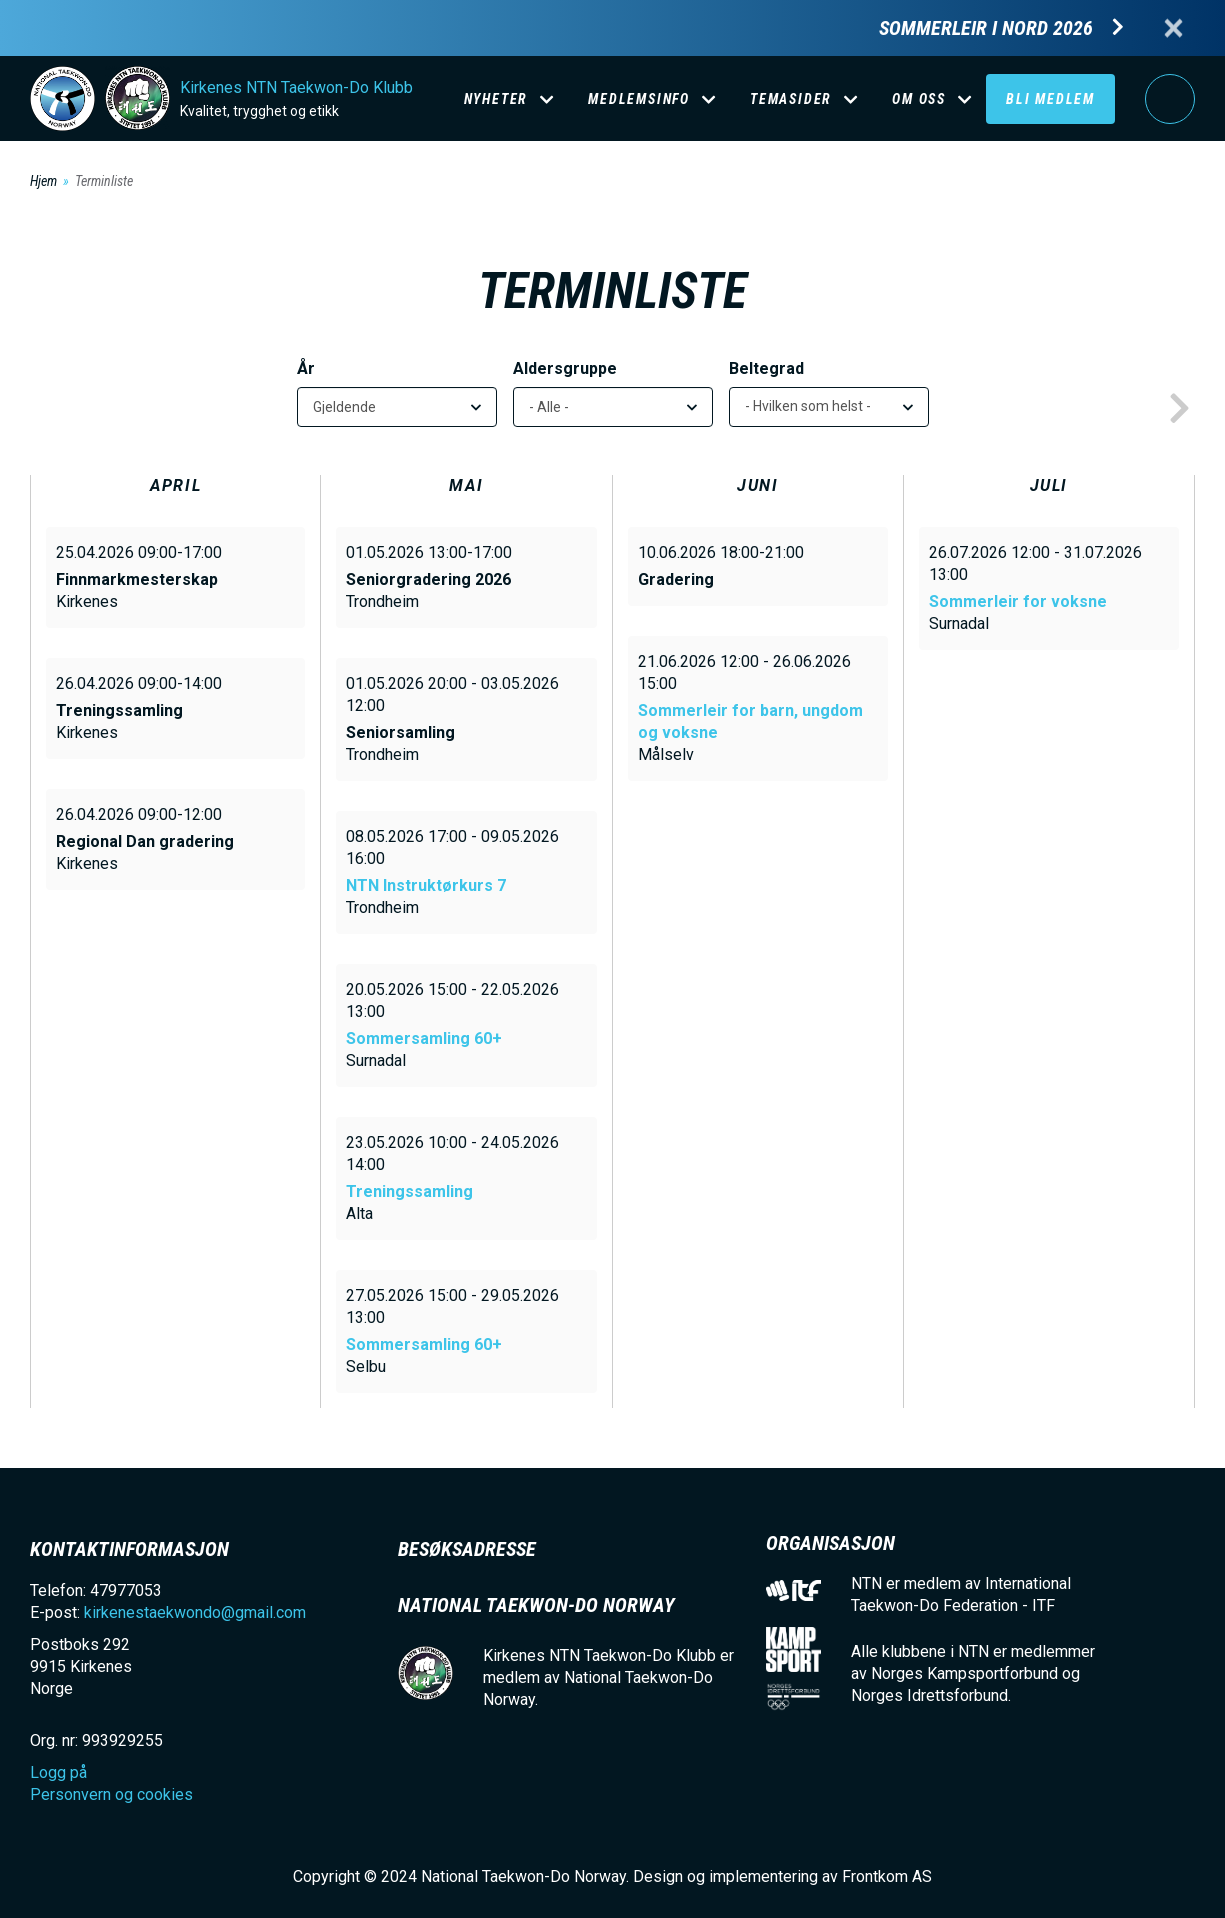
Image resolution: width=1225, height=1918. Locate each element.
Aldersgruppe (565, 368)
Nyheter (496, 99)
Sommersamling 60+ (424, 1038)
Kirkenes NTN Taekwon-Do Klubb (296, 87)
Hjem (43, 181)
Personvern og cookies (111, 1794)
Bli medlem (1050, 99)
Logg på (1170, 99)
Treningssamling (409, 1191)
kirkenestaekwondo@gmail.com (195, 1612)
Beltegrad (766, 368)
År (306, 368)
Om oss (919, 99)
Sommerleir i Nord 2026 (986, 28)
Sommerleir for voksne (1018, 601)
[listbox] (829, 407)
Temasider (791, 99)
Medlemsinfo (639, 99)
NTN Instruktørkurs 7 (426, 885)
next (1179, 409)
